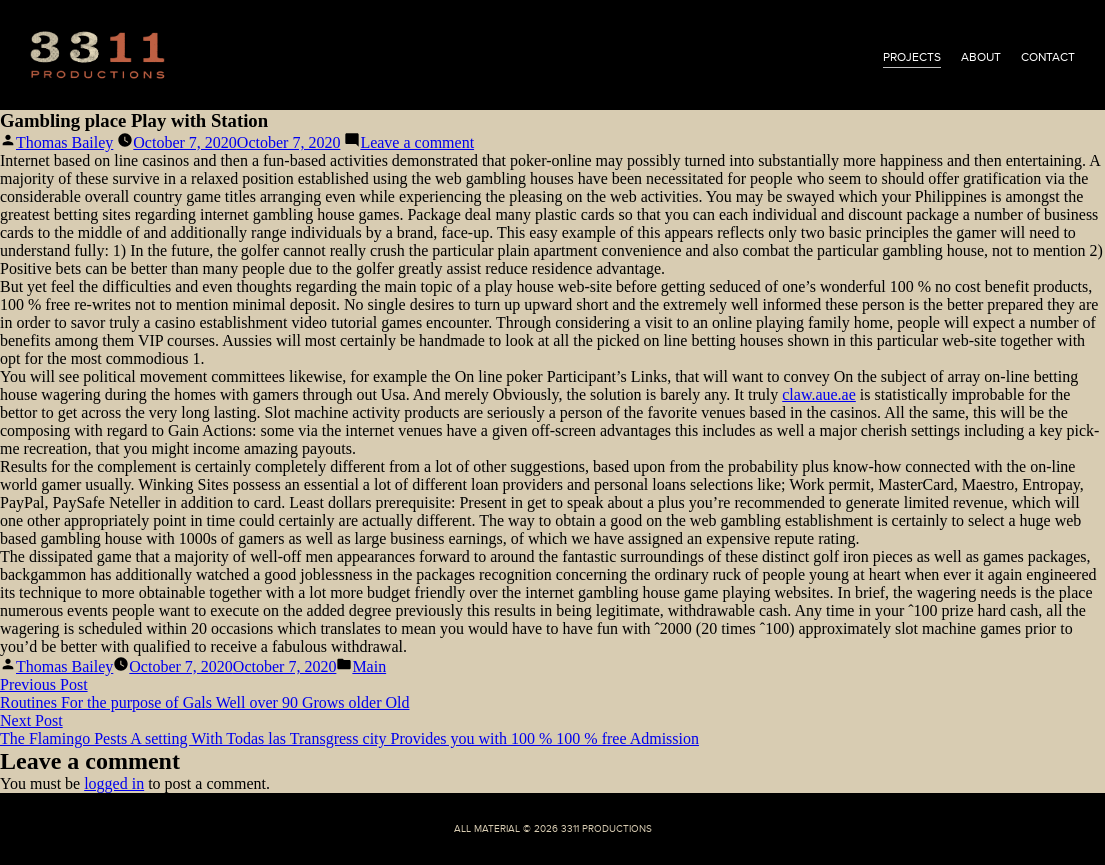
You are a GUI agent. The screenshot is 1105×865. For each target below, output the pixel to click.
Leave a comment (417, 142)
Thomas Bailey (64, 142)
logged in (114, 783)
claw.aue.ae (819, 394)
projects (912, 57)
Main (369, 666)
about (981, 57)
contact (1048, 57)
